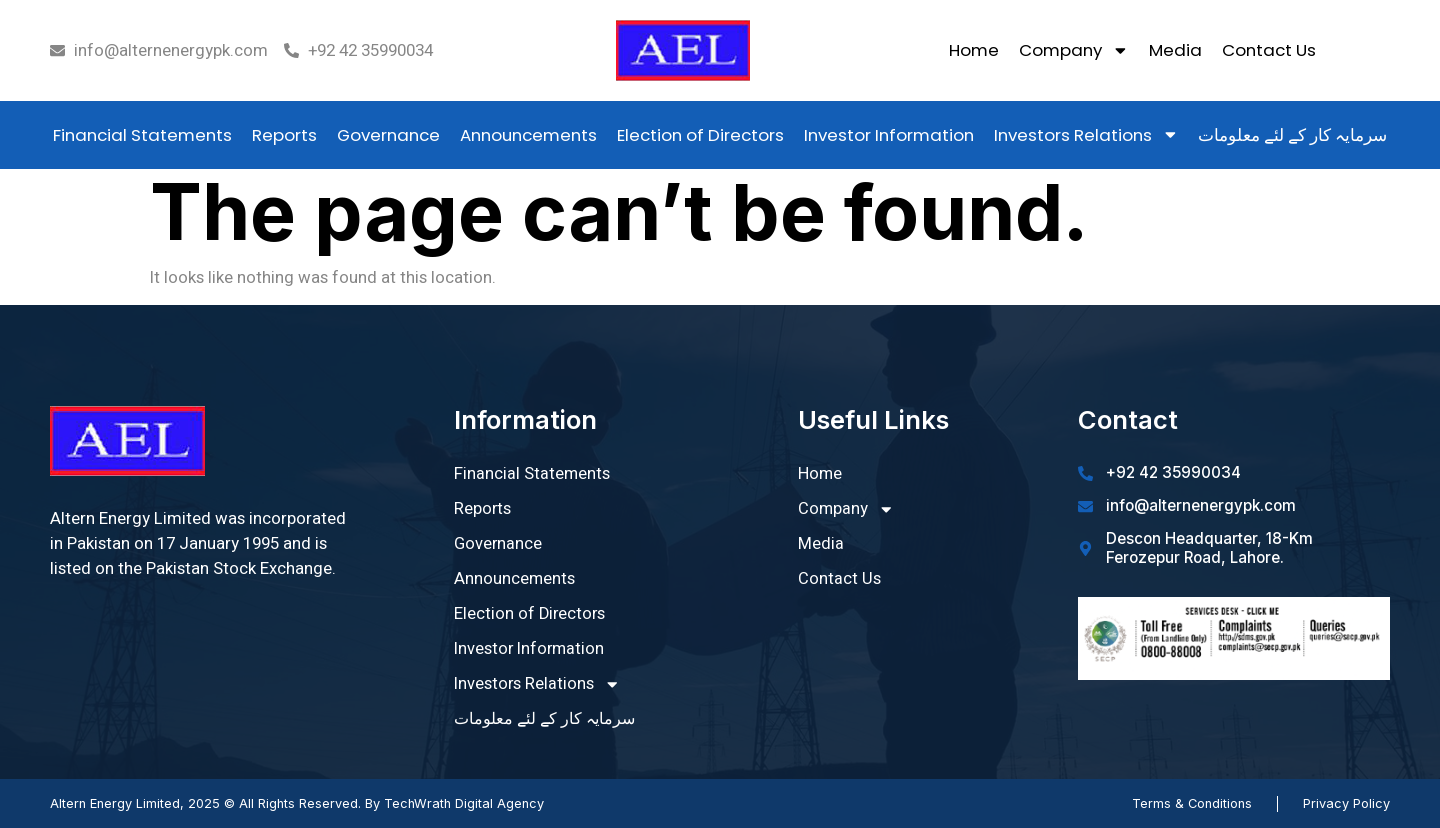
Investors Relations (1086, 134)
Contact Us (1269, 50)
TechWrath (417, 803)
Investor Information (889, 135)
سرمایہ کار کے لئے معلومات (1292, 135)
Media (1175, 50)
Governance (388, 135)
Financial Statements (142, 135)
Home (974, 50)
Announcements (528, 135)
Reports (284, 135)
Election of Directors (700, 135)
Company (1074, 50)
